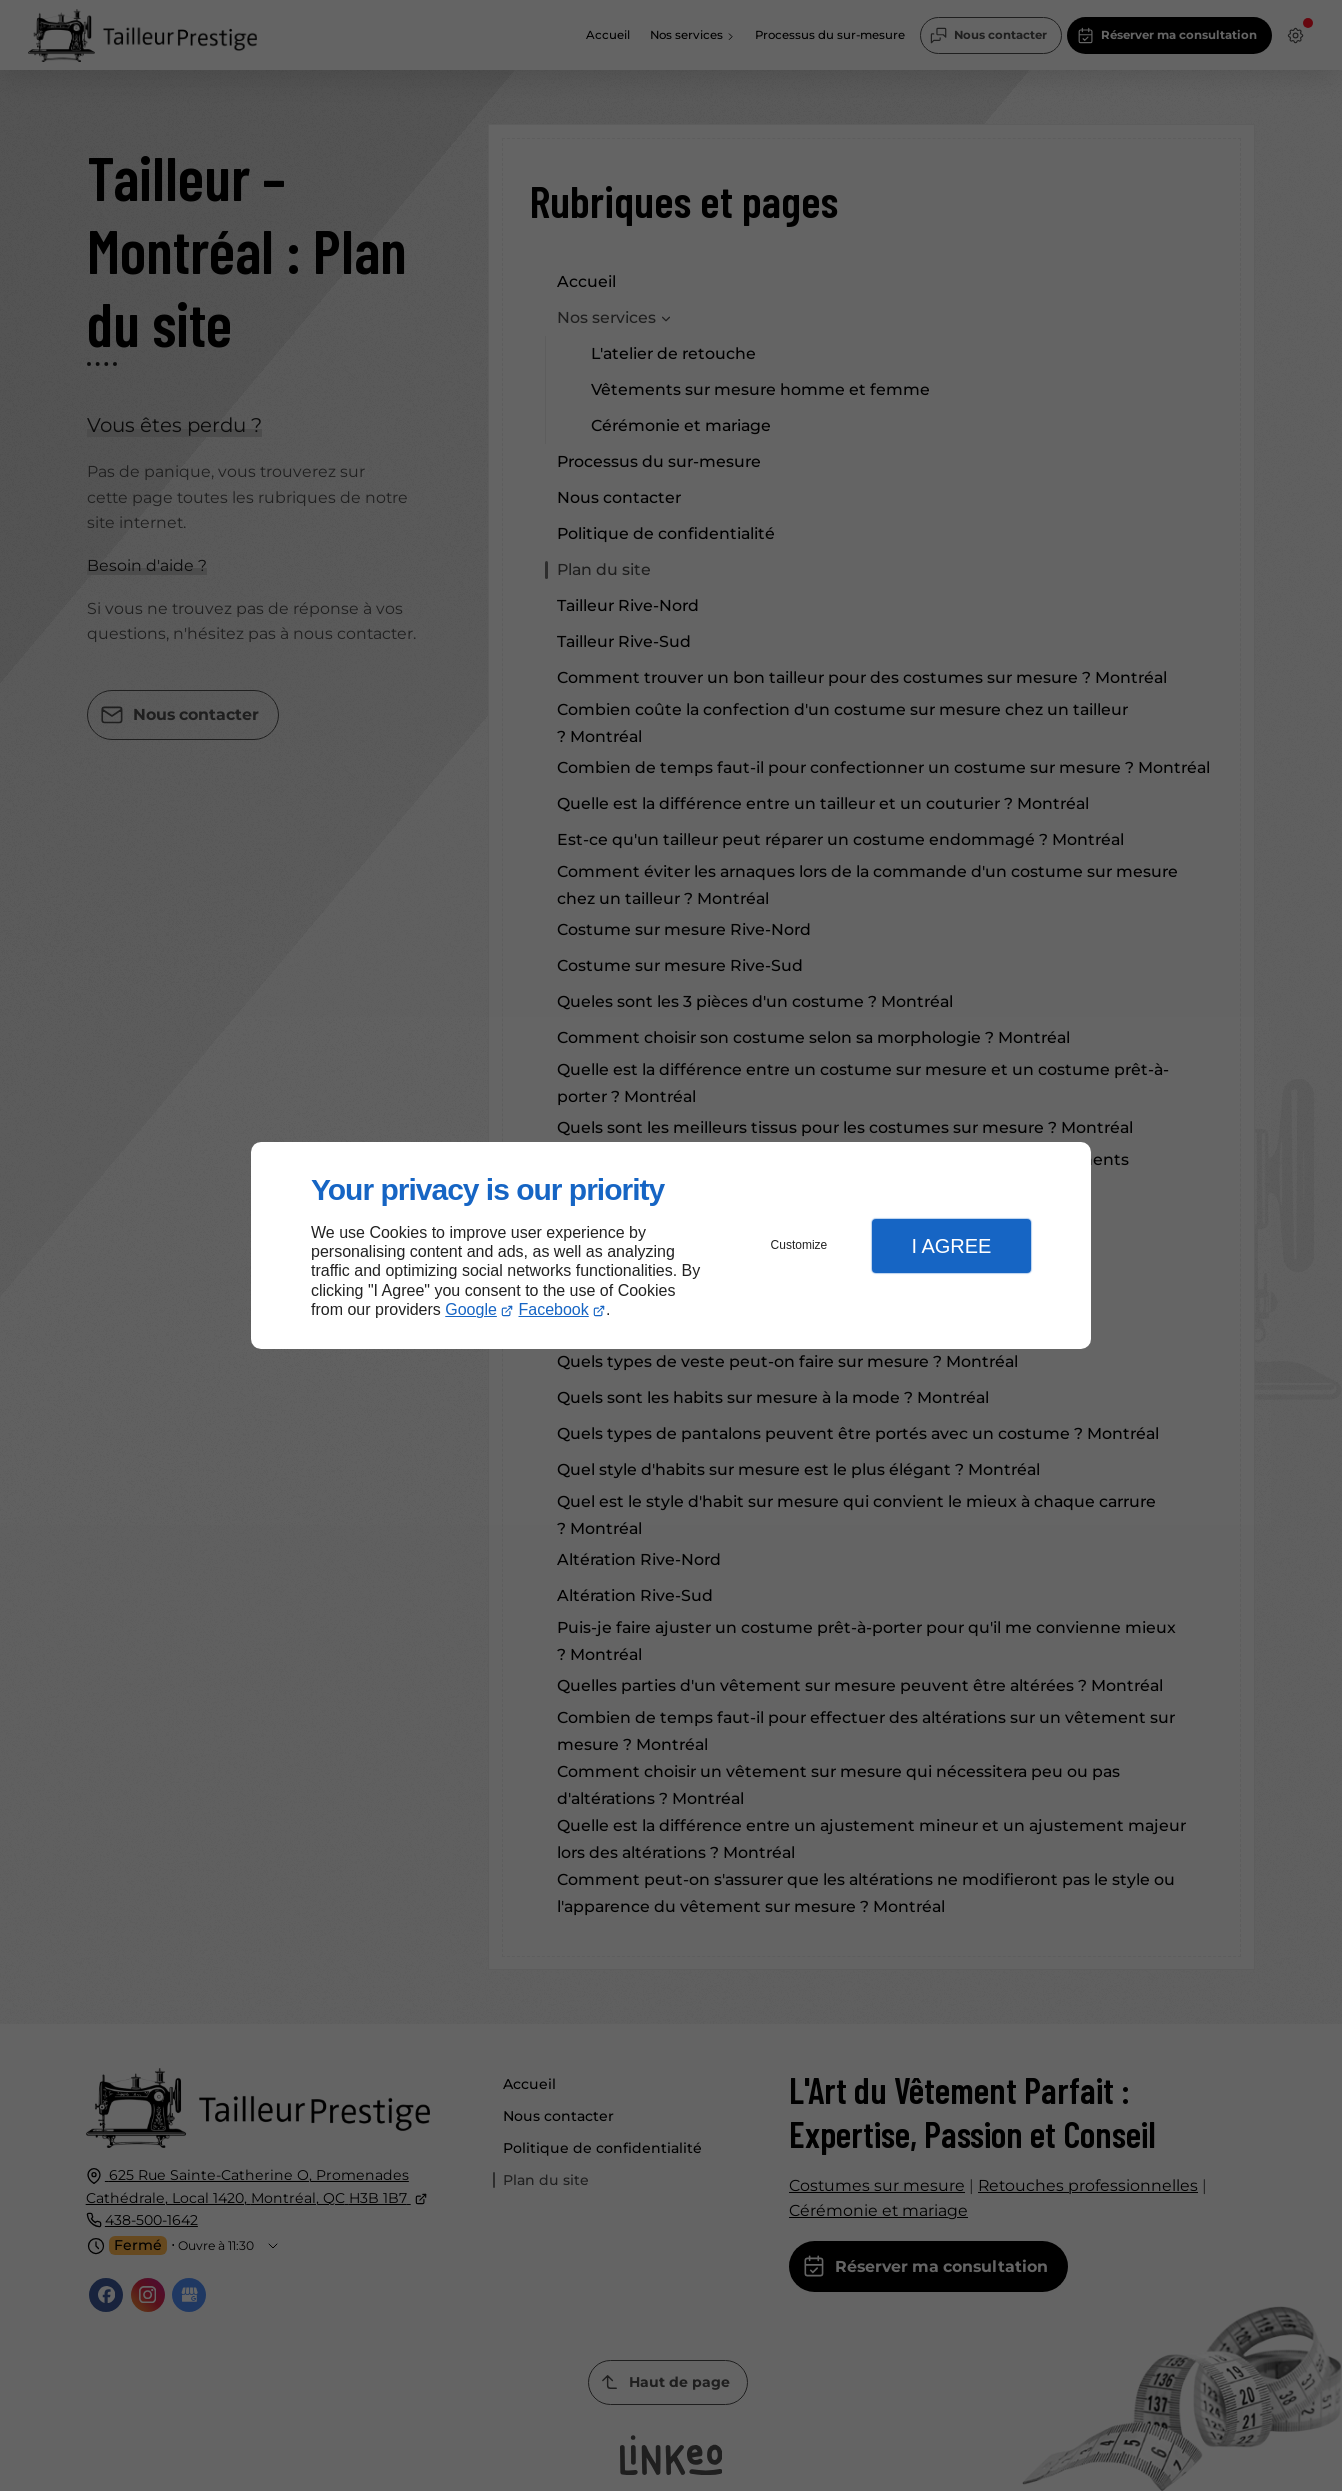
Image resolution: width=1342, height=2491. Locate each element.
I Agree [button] (951, 1246)
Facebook (554, 1309)
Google (471, 1309)
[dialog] (671, 1245)
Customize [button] (799, 1245)
